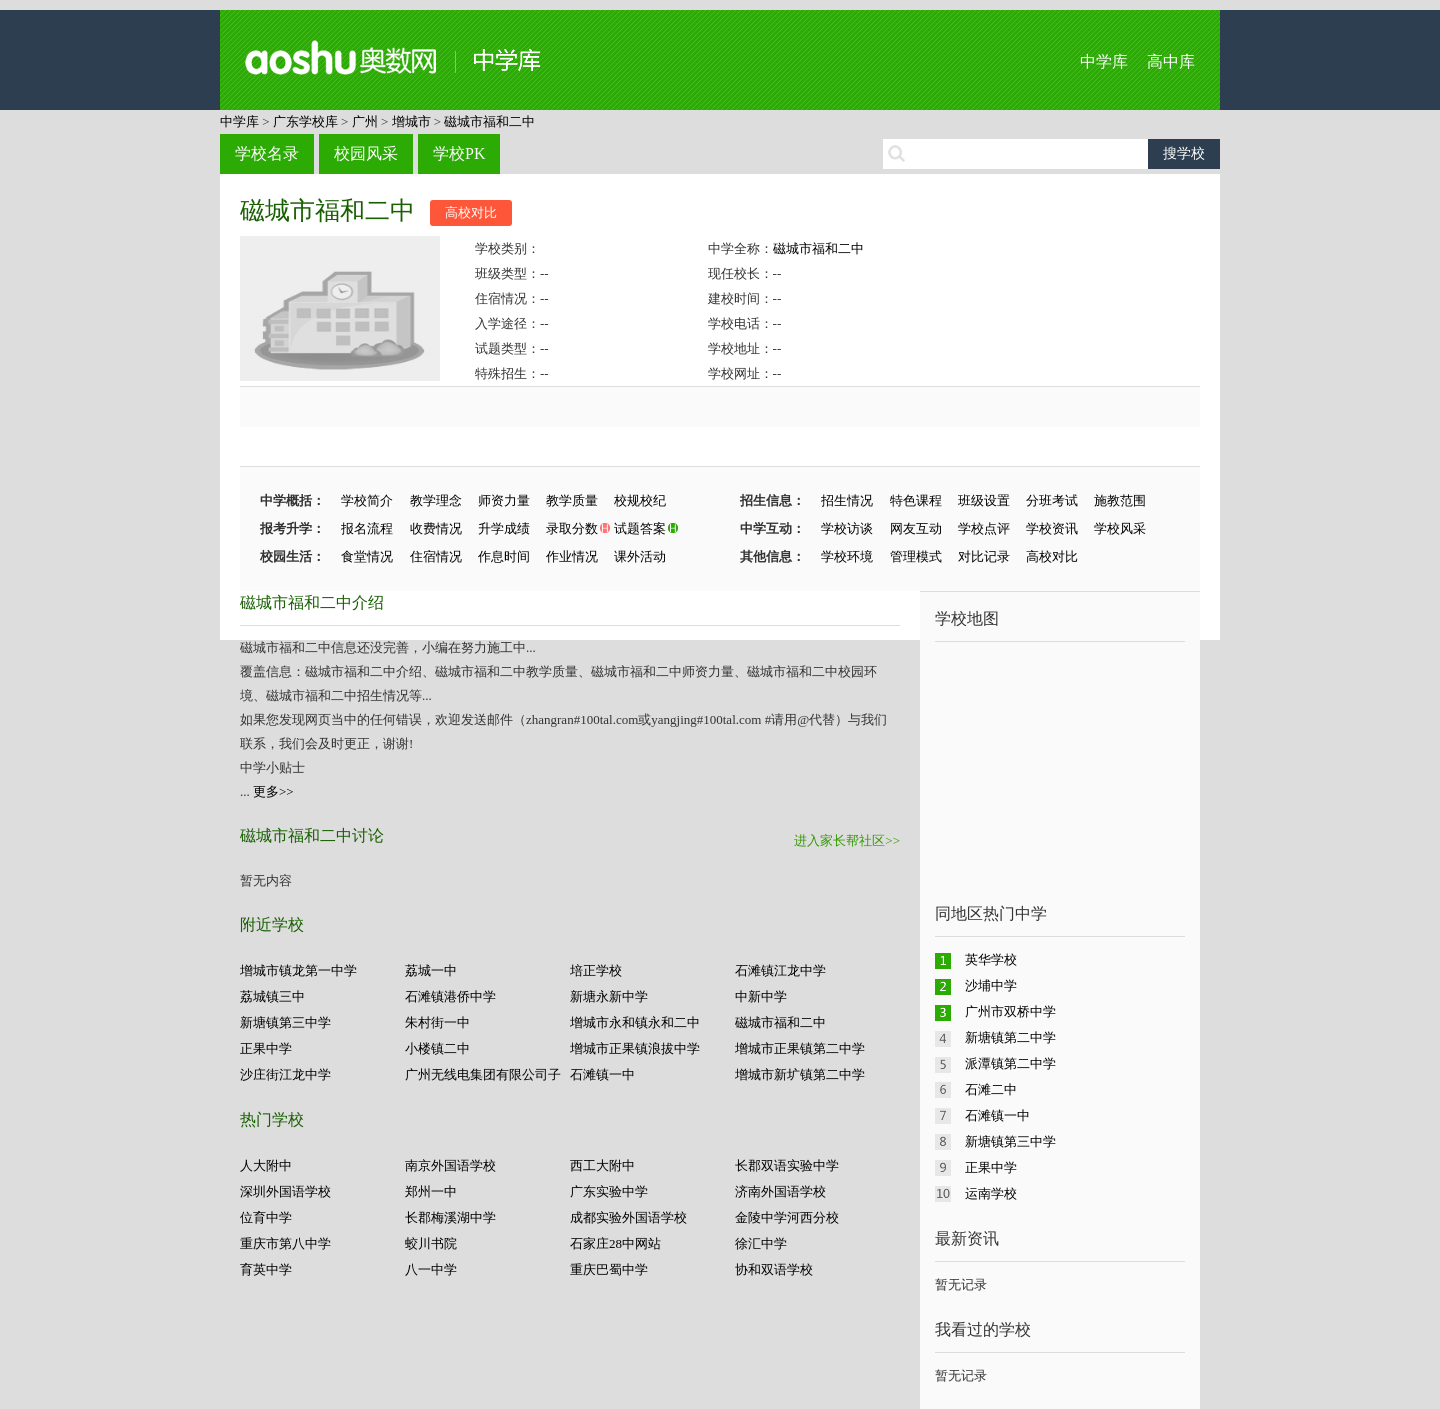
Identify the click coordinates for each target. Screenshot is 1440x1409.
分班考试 (1052, 500)
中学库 (1104, 61)
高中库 (1171, 61)
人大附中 (266, 1165)
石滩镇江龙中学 (780, 970)
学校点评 (984, 528)
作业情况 (572, 556)
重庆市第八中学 (285, 1243)
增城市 (411, 121)
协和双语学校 (774, 1269)
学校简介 (367, 500)
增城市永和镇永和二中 (635, 1022)
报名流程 (367, 528)
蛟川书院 (431, 1243)
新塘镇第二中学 (1010, 1037)
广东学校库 (305, 121)
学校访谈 (847, 528)
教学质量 (572, 500)
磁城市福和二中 (489, 121)
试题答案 (640, 528)
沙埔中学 (991, 985)
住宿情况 (436, 556)
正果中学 (266, 1048)
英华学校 (991, 959)
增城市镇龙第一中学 (298, 970)
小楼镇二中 (437, 1048)
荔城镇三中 (272, 996)
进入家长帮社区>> (847, 840)
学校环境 (847, 556)
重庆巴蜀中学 (609, 1269)
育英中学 (266, 1269)
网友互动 (916, 528)
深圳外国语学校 (285, 1191)
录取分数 (572, 528)
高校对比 (471, 212)
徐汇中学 (761, 1243)
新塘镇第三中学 (285, 1022)
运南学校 (991, 1193)
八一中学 (431, 1269)
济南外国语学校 (780, 1191)
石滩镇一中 (602, 1074)
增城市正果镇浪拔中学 (635, 1048)
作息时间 (504, 556)
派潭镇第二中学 (1010, 1063)
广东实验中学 (609, 1191)
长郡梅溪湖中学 (450, 1217)
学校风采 (1120, 528)
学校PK (459, 153)
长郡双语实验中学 (787, 1165)
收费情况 (436, 528)
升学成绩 (504, 528)
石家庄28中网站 (615, 1243)
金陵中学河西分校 (787, 1217)
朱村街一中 (437, 1022)
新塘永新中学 (609, 996)
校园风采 (366, 153)
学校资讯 (1052, 528)
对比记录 (984, 556)
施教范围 (1120, 500)
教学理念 (436, 500)
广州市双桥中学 (1010, 1011)
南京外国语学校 (450, 1165)
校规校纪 (640, 500)
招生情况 (847, 500)
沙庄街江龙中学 (285, 1074)
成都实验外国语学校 (628, 1217)
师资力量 (504, 500)
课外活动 (640, 556)
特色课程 (916, 500)
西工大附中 (602, 1165)
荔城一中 (431, 970)
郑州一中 (431, 1191)
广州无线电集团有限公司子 (483, 1074)
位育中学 (266, 1217)
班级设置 (984, 500)
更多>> (273, 791)
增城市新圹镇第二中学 (800, 1074)
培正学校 (596, 970)
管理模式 (916, 556)
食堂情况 (367, 556)
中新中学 (761, 996)
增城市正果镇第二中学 (800, 1048)
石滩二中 (991, 1089)
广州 (365, 121)
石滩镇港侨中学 (450, 996)
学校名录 (267, 153)
